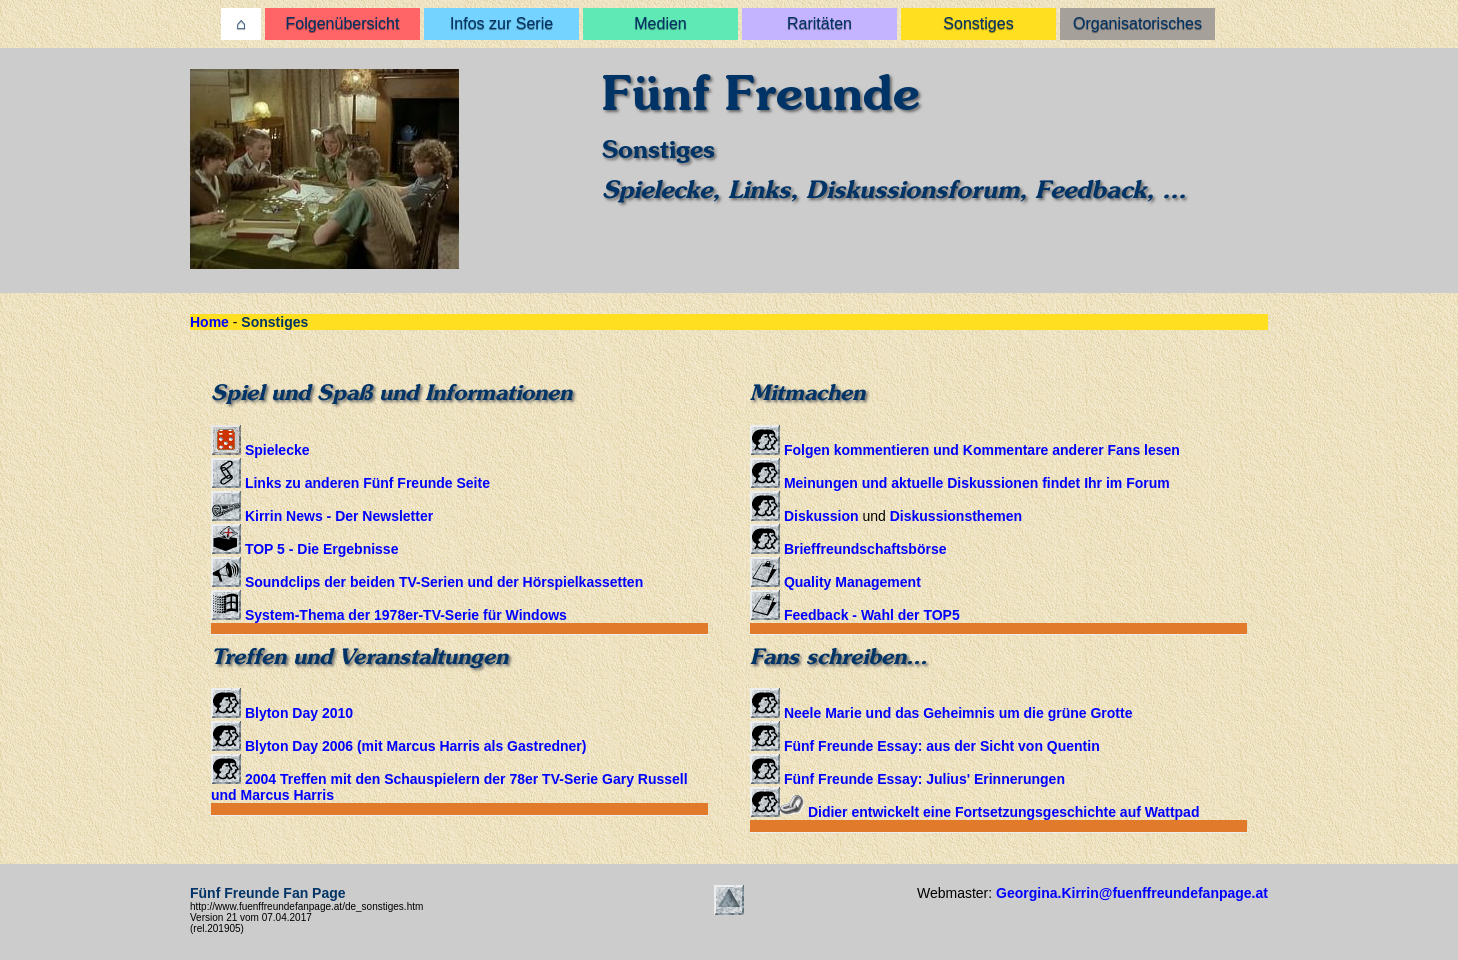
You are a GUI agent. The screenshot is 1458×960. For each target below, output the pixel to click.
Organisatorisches (1137, 23)
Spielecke (260, 450)
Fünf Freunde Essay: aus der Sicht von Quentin (925, 746)
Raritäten (819, 23)
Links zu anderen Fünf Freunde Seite (350, 483)
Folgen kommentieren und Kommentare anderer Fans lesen (965, 450)
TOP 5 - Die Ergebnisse (304, 549)
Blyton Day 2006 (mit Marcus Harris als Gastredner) (398, 746)
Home (209, 322)
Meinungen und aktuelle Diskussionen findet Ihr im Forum (960, 483)
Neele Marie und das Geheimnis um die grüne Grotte (941, 713)
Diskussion (804, 516)
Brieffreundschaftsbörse (848, 549)
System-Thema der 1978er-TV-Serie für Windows (389, 615)
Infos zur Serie (501, 23)
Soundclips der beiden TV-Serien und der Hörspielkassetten (427, 582)
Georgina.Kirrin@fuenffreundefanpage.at (1132, 893)
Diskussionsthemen (956, 516)
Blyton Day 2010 (282, 713)
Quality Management (835, 582)
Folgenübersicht (343, 23)
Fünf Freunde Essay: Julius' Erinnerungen (907, 779)
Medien (660, 23)
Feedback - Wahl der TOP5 (855, 615)
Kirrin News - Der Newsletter (322, 516)
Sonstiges (978, 23)
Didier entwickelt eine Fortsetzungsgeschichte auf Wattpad (974, 812)
